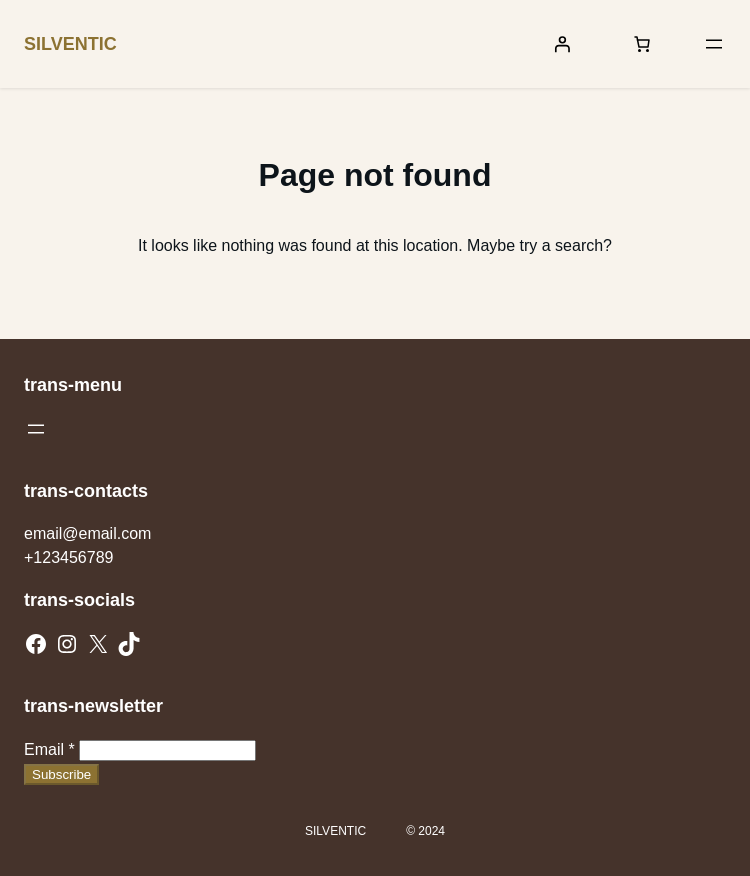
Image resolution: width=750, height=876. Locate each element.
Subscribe (61, 774)
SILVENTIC (70, 44)
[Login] (562, 44)
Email (49, 749)
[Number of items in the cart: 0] (642, 44)
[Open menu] (714, 44)
